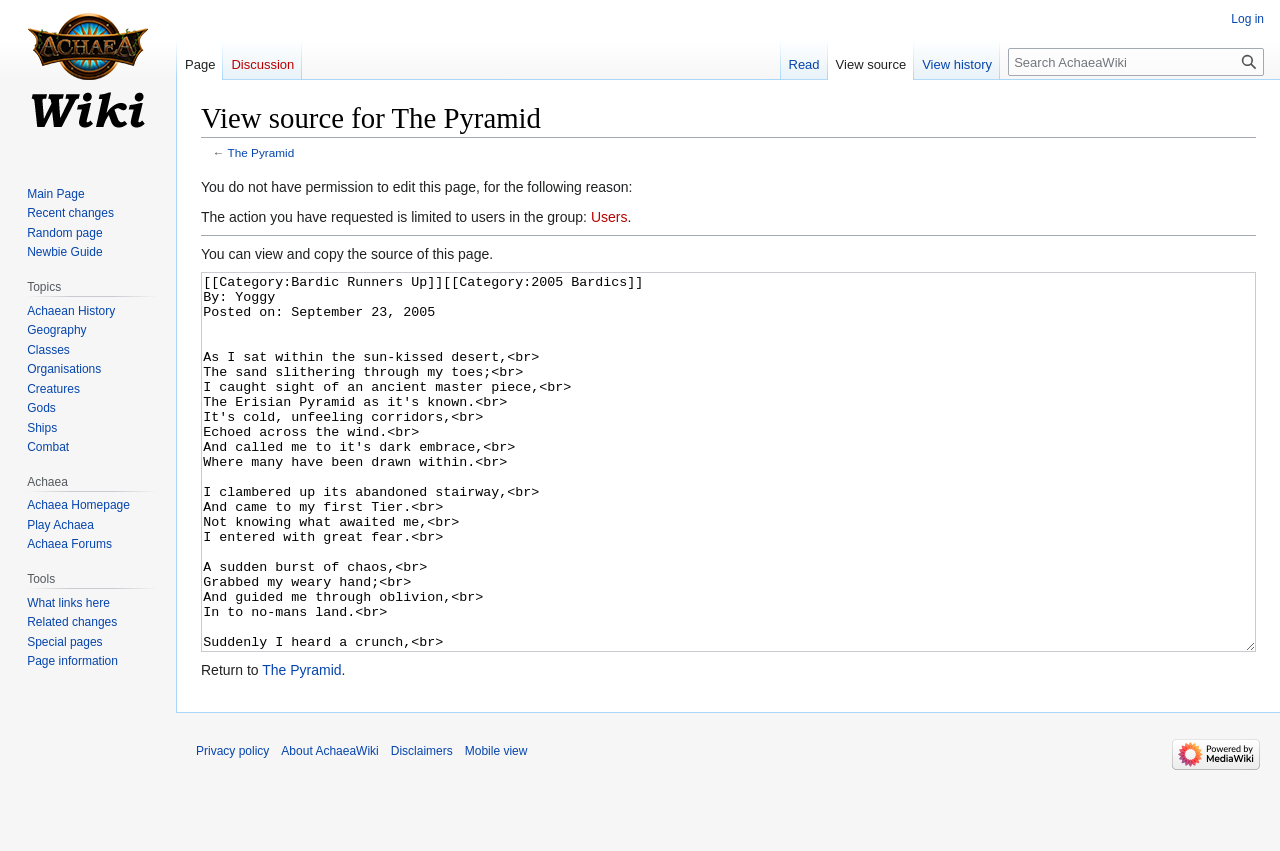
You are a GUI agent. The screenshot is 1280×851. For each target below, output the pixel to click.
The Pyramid (261, 152)
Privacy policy (232, 826)
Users (609, 217)
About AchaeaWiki (329, 826)
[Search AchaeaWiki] (1136, 62)
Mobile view (496, 826)
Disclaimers (422, 826)
